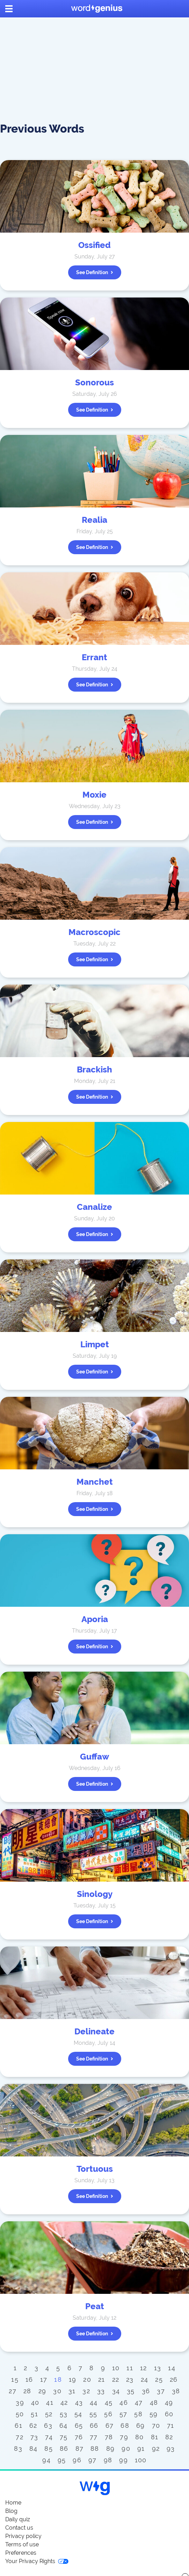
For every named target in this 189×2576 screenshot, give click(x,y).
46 (123, 2402)
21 (101, 2379)
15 (15, 2379)
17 (44, 2379)
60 (169, 2414)
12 (143, 2368)
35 (131, 2391)
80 (139, 2437)
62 (33, 2425)
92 (156, 2448)
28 (27, 2391)
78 (109, 2437)
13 (157, 2368)
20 (87, 2379)
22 (115, 2379)
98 (108, 2460)
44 (94, 2402)
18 (58, 2379)
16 (29, 2379)
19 (73, 2379)
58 (138, 2414)
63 (48, 2425)
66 (94, 2425)
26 (174, 2379)
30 (57, 2391)
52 (49, 2414)
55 (93, 2414)
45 (109, 2402)
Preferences (20, 2552)
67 (110, 2425)
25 (159, 2379)
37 (161, 2391)
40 (35, 2402)
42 (64, 2402)
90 (126, 2448)
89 (110, 2448)
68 (125, 2425)
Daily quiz (17, 2519)
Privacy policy (23, 2536)
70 (156, 2425)
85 (48, 2448)
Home (13, 2502)
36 (146, 2391)
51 (34, 2414)
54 (78, 2414)
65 (79, 2425)
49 (169, 2402)
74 (49, 2437)
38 (176, 2391)
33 (101, 2391)
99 (123, 2460)
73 (34, 2437)
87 (79, 2448)
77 (94, 2437)
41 (49, 2402)
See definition (94, 272)
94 (46, 2460)
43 (79, 2402)
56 (108, 2414)
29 (42, 2391)
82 (169, 2437)
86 (64, 2448)
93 (171, 2448)
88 (94, 2448)
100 (141, 2460)
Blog (11, 2511)
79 (124, 2437)
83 (18, 2448)
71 (170, 2425)
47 (139, 2402)
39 (20, 2402)
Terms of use (22, 2544)
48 (154, 2402)
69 (140, 2425)
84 (33, 2448)
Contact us (19, 2527)
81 (155, 2437)
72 (19, 2437)
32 (86, 2391)
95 (62, 2460)
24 (144, 2379)
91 (141, 2448)
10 (116, 2368)
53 (64, 2414)
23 (130, 2379)
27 (12, 2391)
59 (154, 2414)
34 (116, 2391)
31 (72, 2391)
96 (77, 2460)
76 (79, 2437)
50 (20, 2414)
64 (63, 2425)
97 (92, 2460)
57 (123, 2414)
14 (171, 2368)
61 (18, 2425)
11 (129, 2368)
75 (64, 2437)
